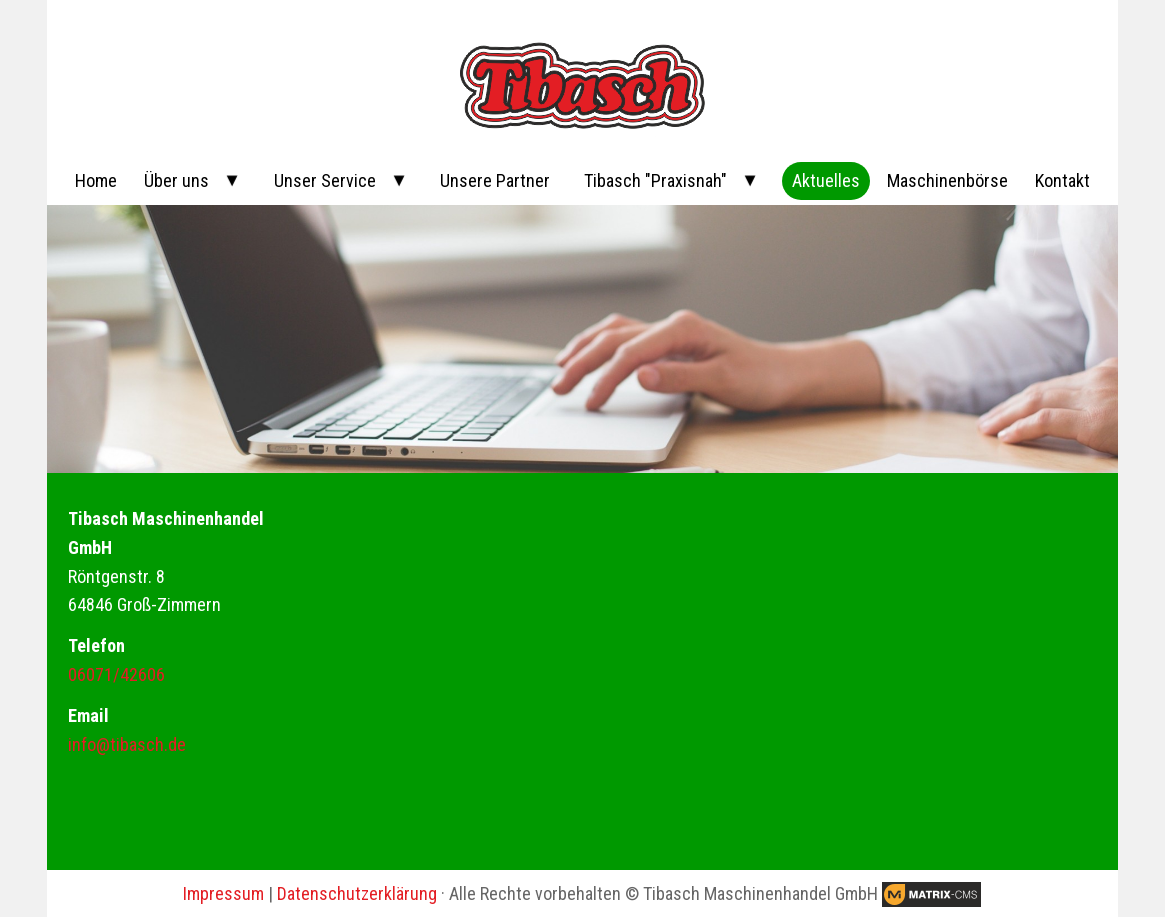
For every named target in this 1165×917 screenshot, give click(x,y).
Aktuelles (826, 180)
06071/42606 (116, 674)
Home (96, 180)
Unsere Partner (495, 180)
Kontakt (1062, 180)
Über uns (176, 180)
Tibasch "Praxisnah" (655, 180)
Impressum (223, 893)
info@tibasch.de (127, 744)
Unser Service (325, 180)
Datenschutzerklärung (357, 893)
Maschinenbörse (947, 180)
